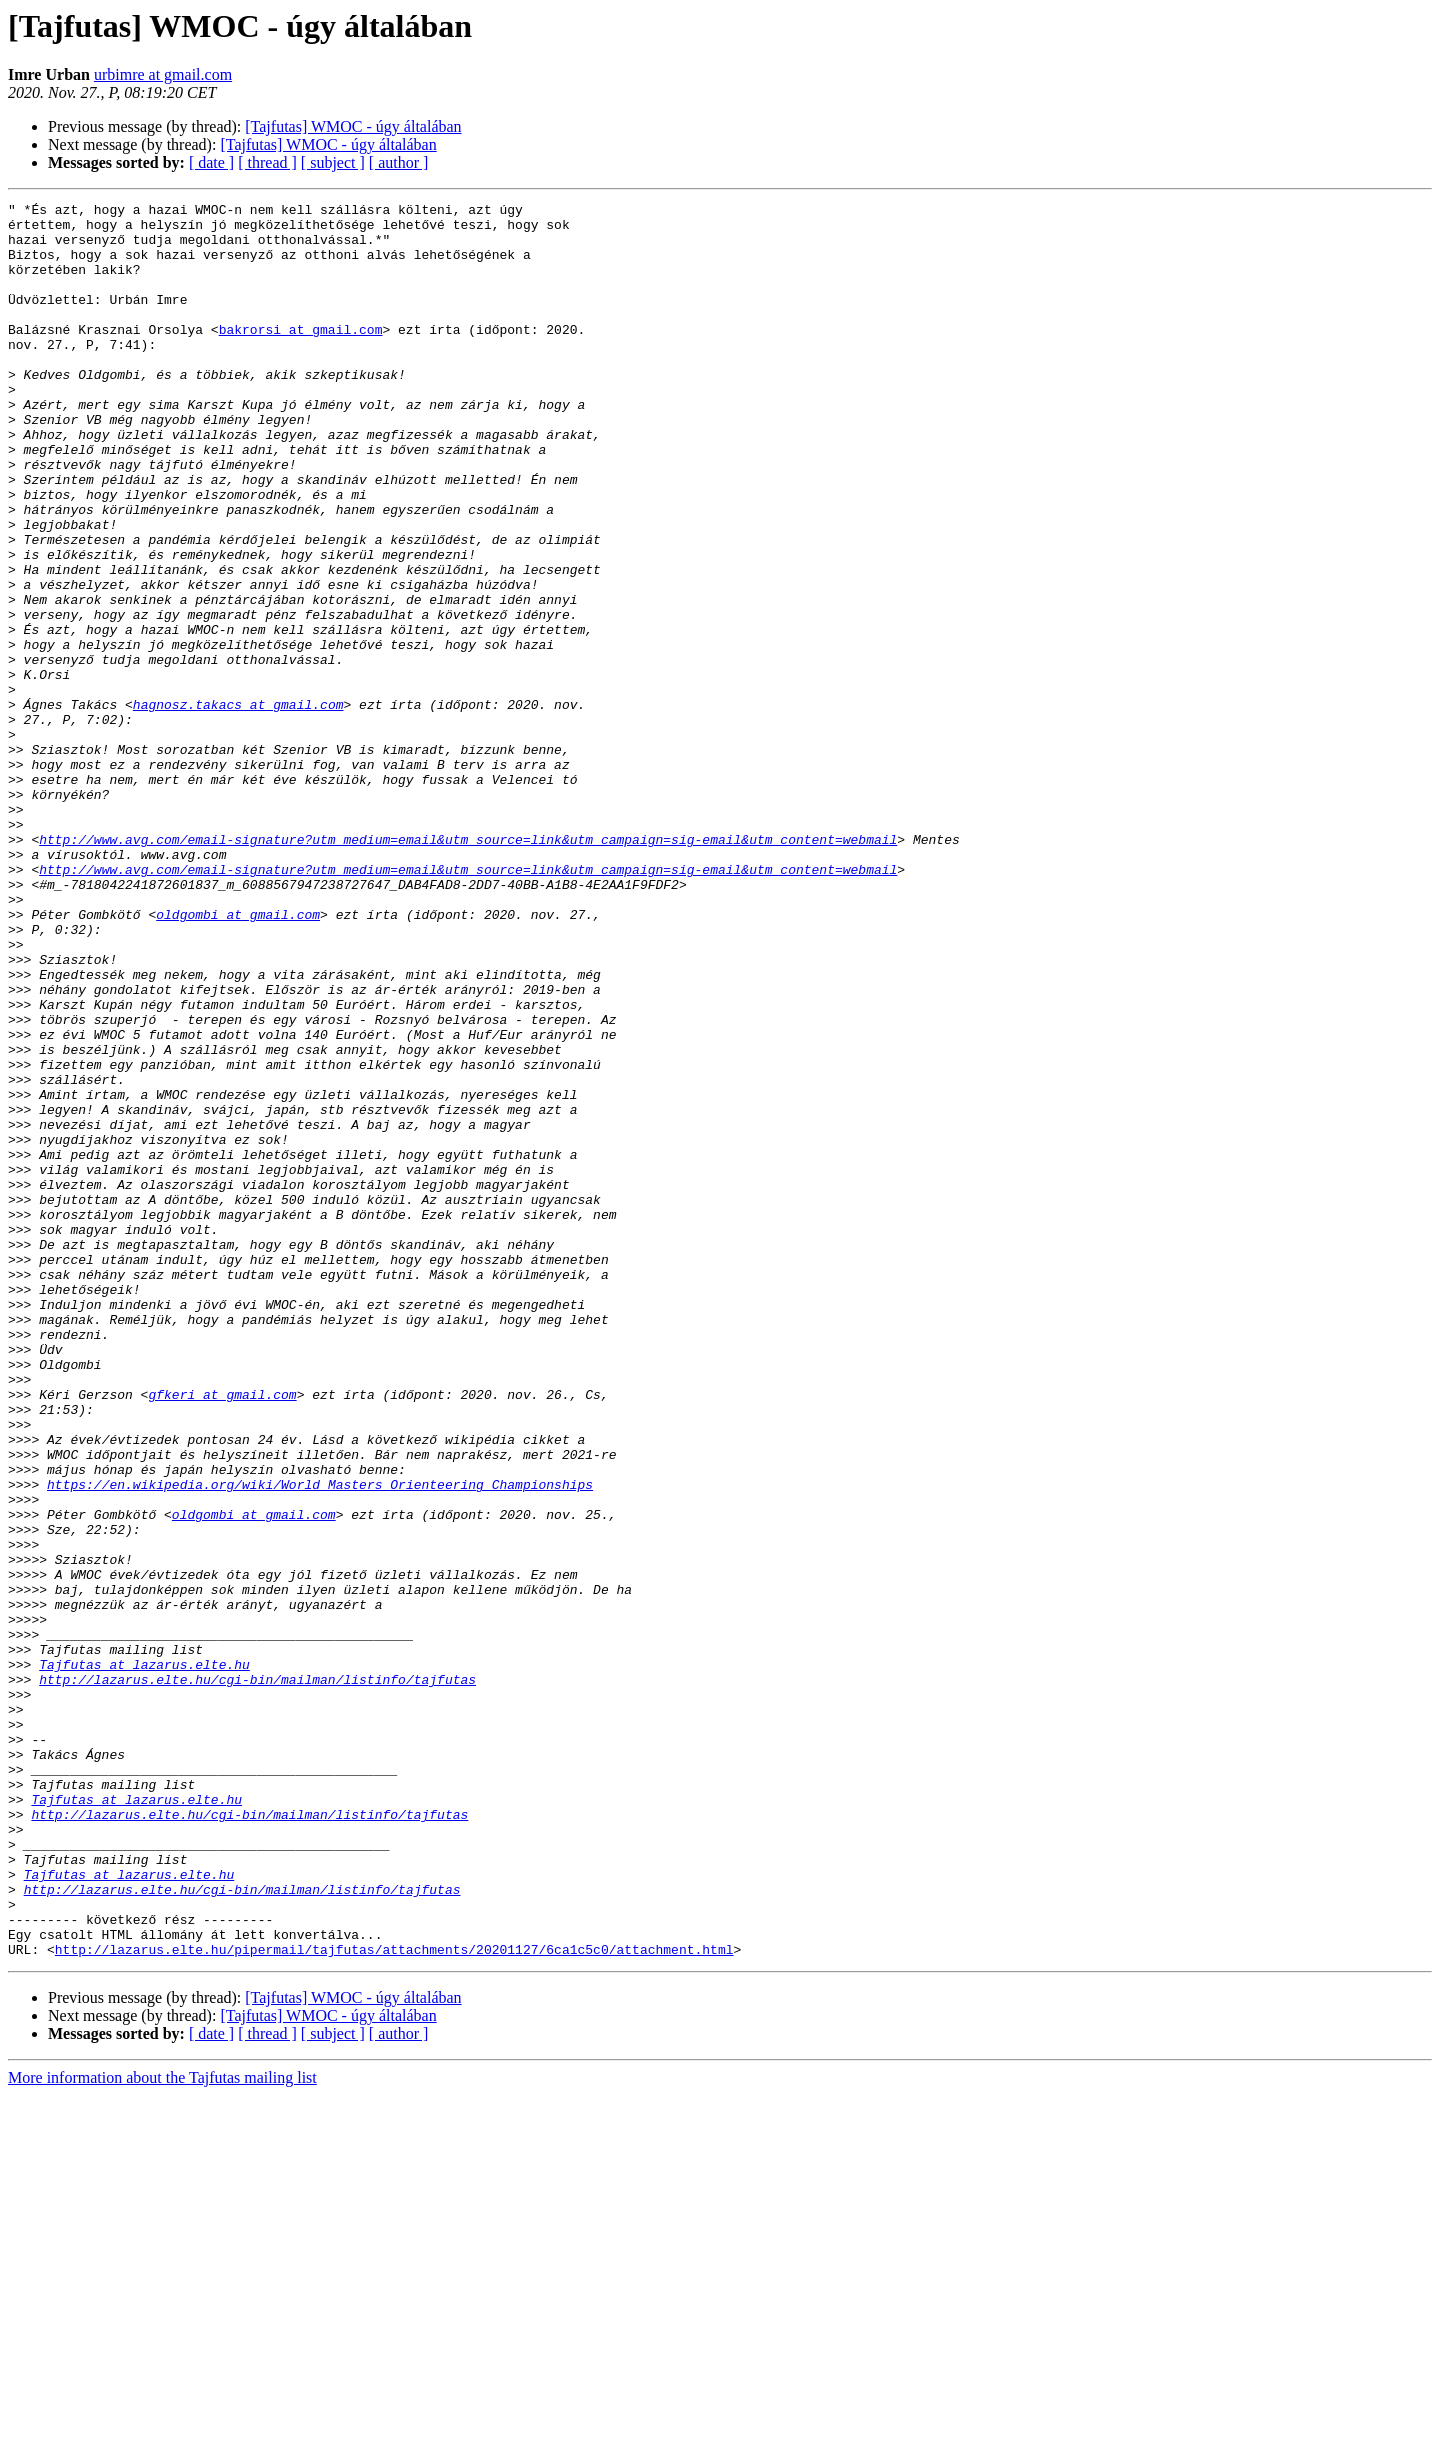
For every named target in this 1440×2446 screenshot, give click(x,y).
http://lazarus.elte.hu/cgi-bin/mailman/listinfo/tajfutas (257, 1976)
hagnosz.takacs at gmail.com (238, 806)
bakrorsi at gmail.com (301, 356)
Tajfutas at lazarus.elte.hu (144, 1958)
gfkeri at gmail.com (222, 1634)
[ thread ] (267, 162)
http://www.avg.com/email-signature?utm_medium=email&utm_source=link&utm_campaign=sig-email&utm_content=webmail (468, 968)
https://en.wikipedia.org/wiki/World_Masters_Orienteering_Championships (320, 1742)
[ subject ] (333, 162)
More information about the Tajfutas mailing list (162, 2428)
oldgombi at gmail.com (238, 1058)
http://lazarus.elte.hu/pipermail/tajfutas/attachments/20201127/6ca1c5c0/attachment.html (394, 2300)
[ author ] (399, 162)
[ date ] (211, 162)
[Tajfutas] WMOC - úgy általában (353, 126)
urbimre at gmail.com (163, 74)
